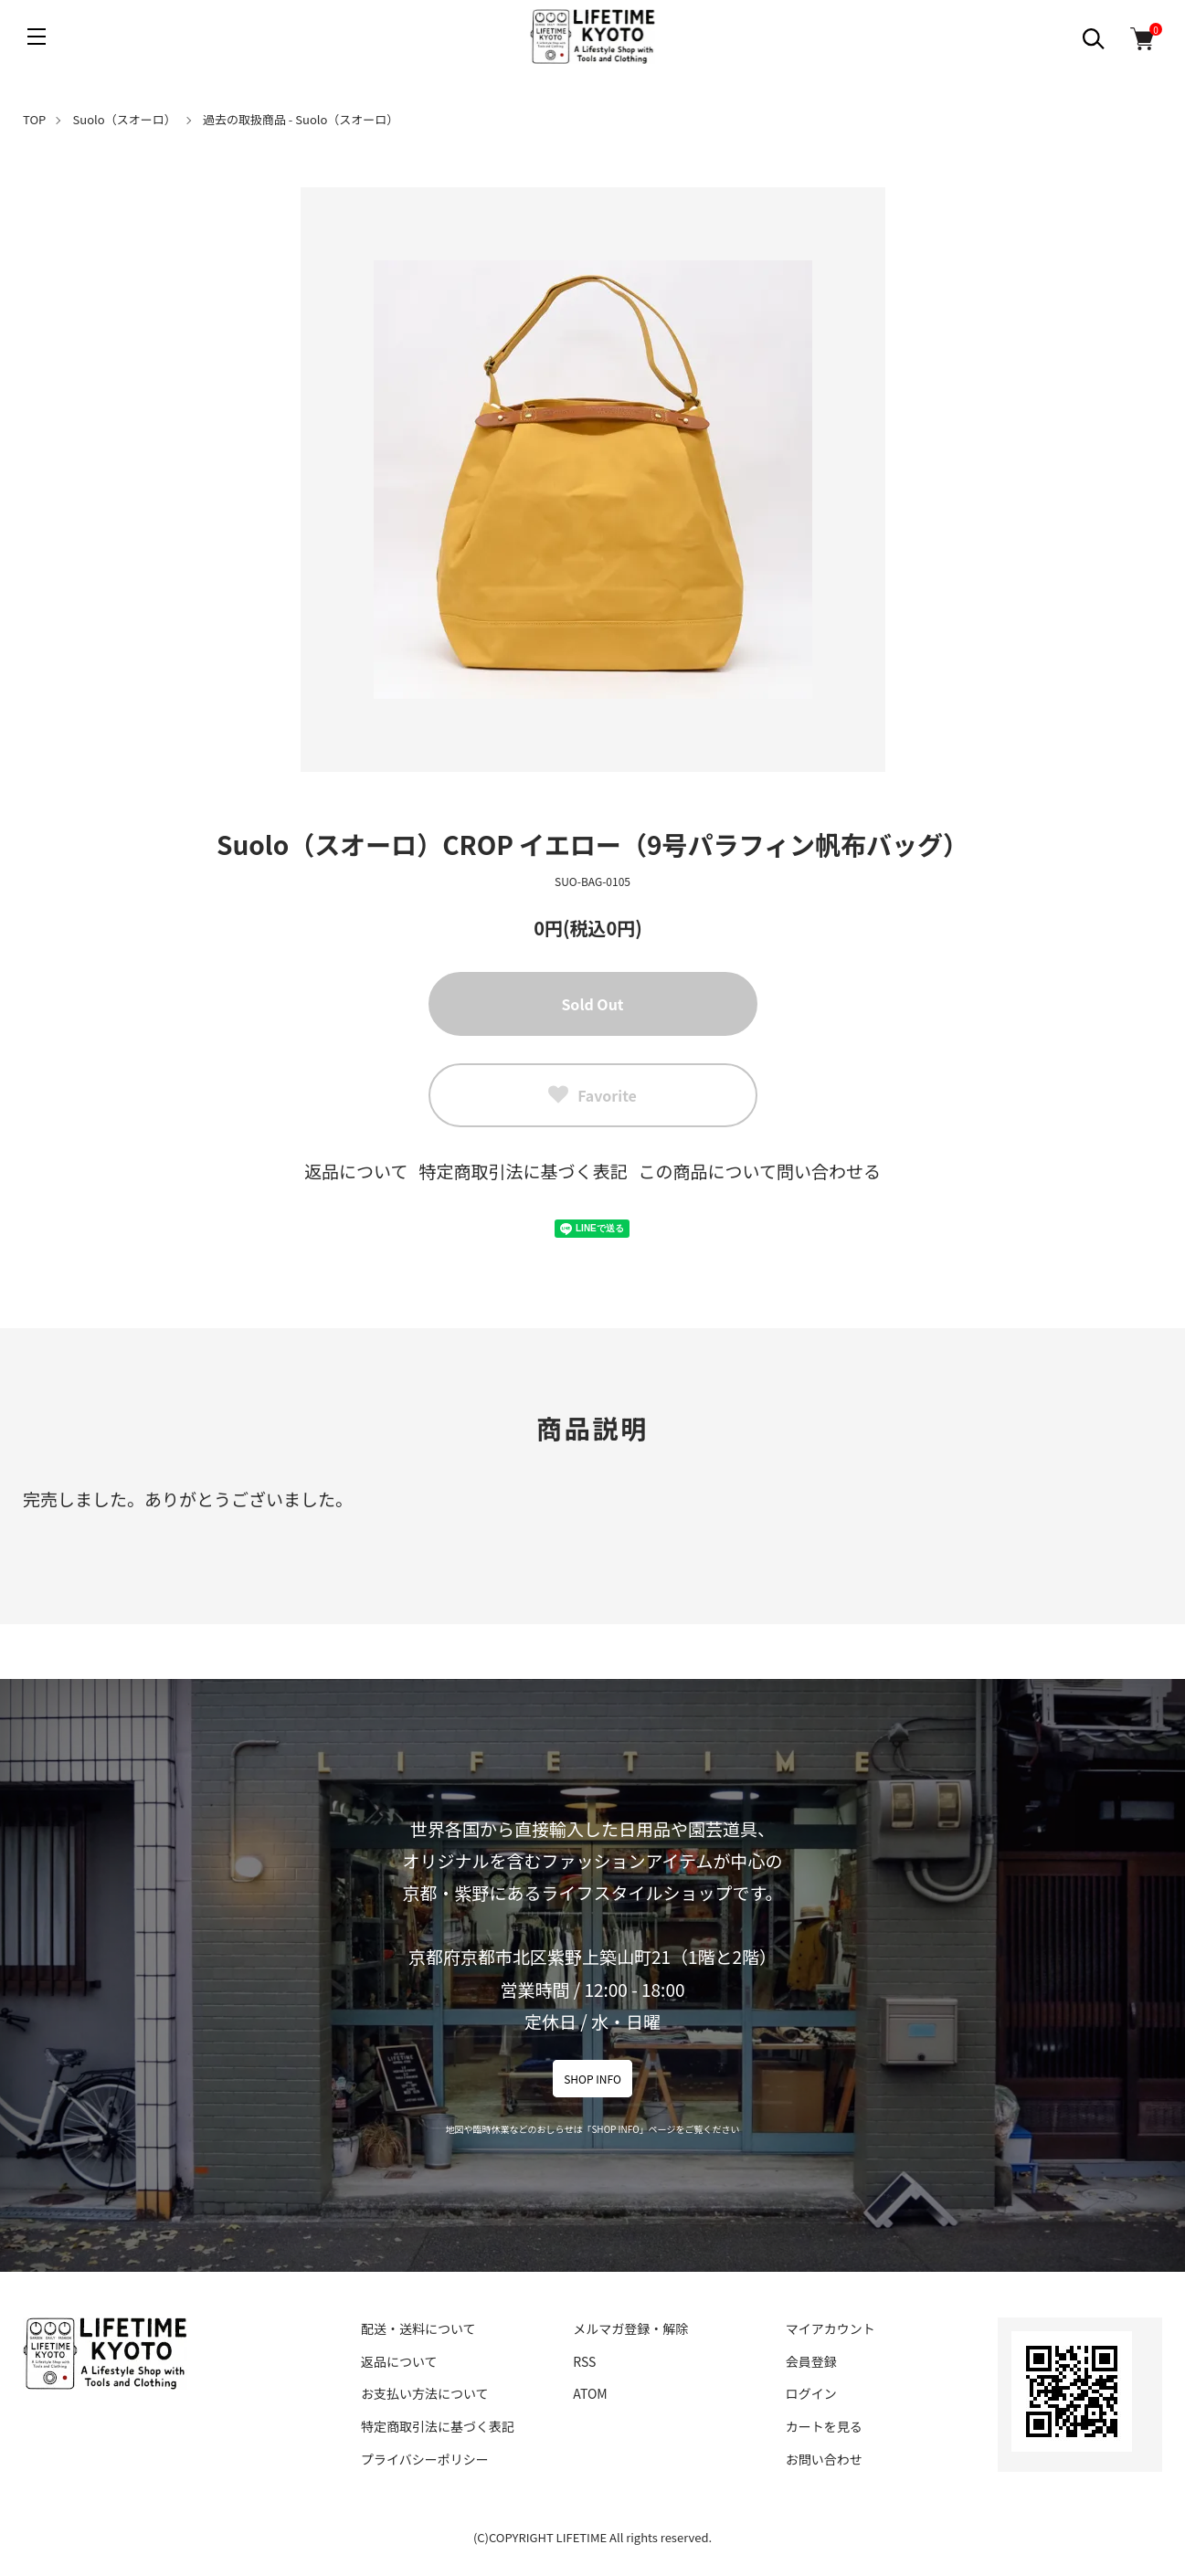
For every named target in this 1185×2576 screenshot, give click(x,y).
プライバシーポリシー (425, 2459)
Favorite (592, 1095)
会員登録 (811, 2361)
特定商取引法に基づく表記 (522, 1170)
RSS (584, 2361)
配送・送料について (418, 2328)
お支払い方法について (425, 2393)
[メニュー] (36, 36)
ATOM (590, 2393)
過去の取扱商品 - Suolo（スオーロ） (300, 119)
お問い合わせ (824, 2459)
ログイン (811, 2393)
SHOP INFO (592, 2078)
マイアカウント (830, 2328)
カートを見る (824, 2426)
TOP (34, 119)
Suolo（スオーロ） (124, 119)
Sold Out (592, 1004)
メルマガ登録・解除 (630, 2328)
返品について (355, 1170)
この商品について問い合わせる (760, 1170)
